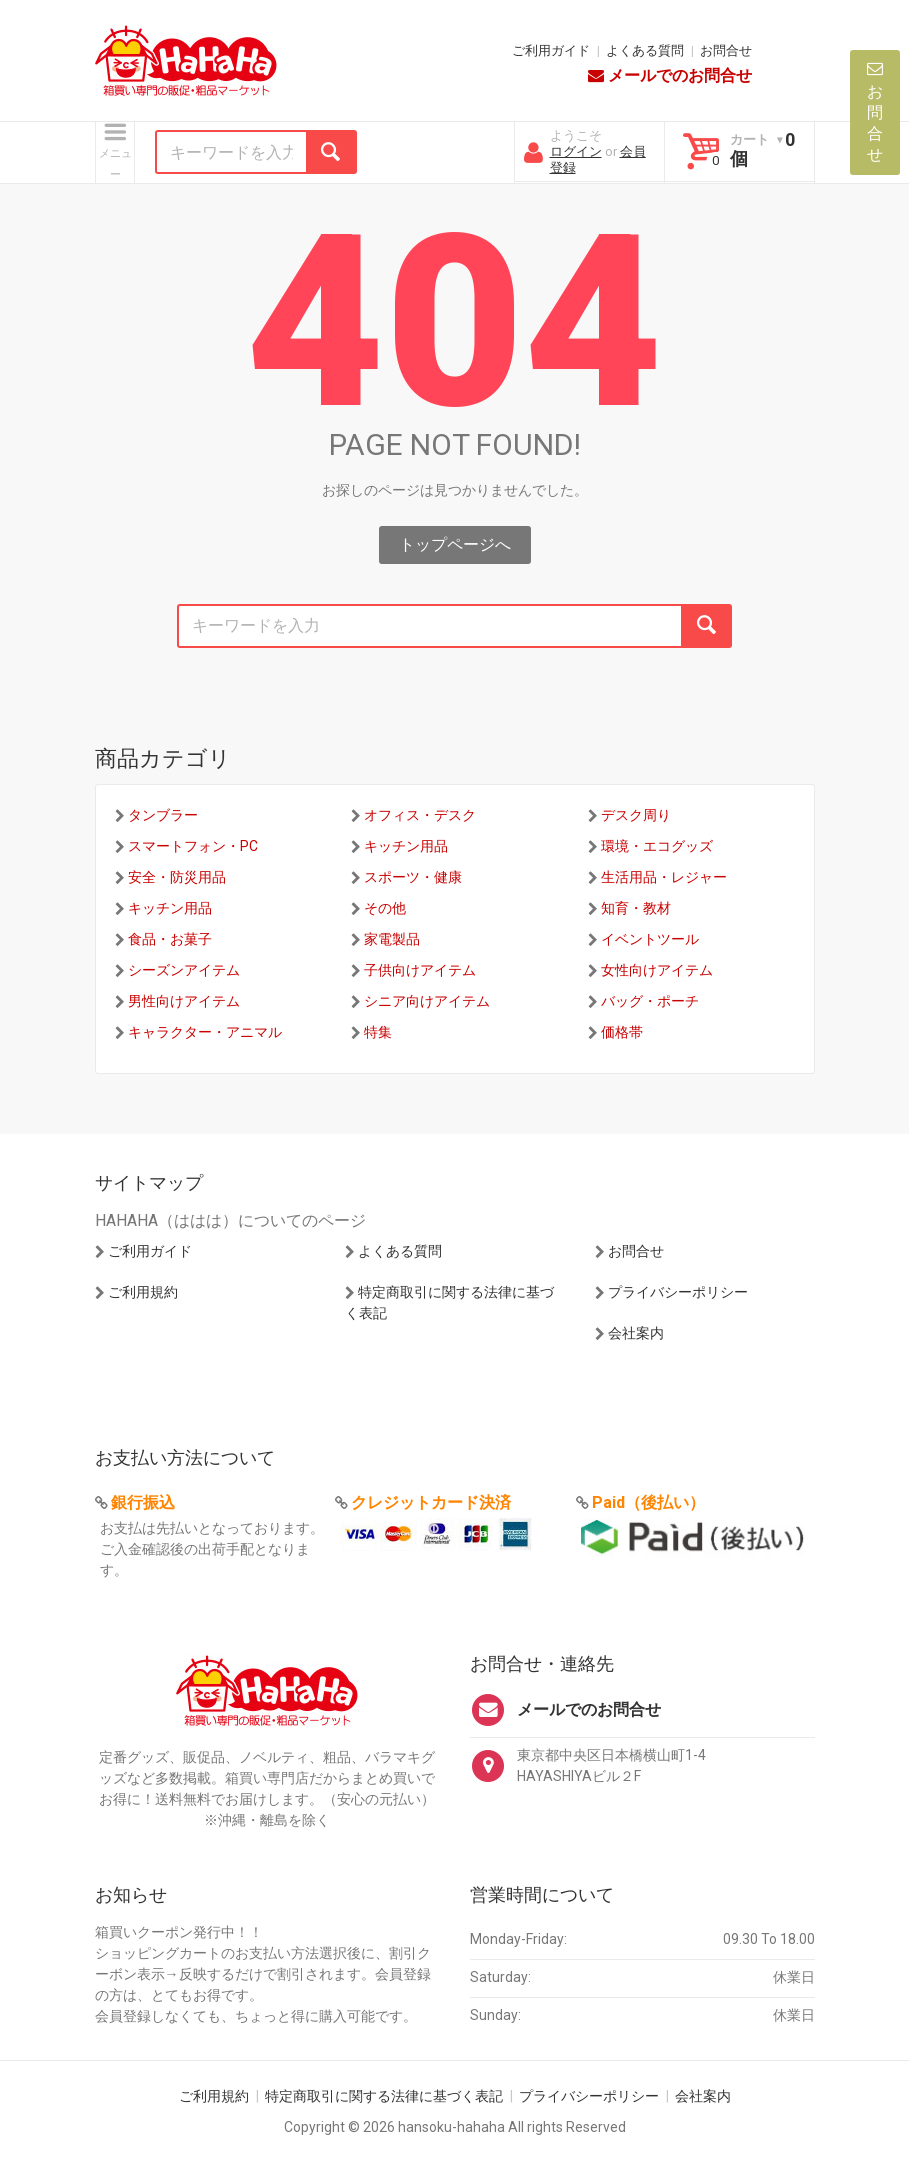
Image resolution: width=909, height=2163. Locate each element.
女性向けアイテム (657, 970)
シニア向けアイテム (427, 1001)
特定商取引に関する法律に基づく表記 (384, 2096)
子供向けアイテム (420, 970)
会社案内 (636, 1333)
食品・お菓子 (170, 939)
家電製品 (392, 939)
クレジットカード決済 (431, 1502)
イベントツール (650, 939)
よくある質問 (645, 50)
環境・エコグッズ (657, 846)
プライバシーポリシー (678, 1292)
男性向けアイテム (184, 1001)
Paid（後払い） (648, 1502)
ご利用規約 (143, 1292)
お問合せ (726, 50)
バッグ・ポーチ (650, 1001)
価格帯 (622, 1032)
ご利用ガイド (551, 50)
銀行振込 (143, 1502)
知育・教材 (636, 908)
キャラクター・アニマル (205, 1032)
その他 (385, 908)
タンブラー (163, 815)
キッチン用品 (406, 846)
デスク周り (636, 815)
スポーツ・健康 (413, 877)
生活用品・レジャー (664, 877)
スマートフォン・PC (193, 846)
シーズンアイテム (184, 970)
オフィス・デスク (420, 815)
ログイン (576, 151)
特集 (378, 1032)
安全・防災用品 (177, 877)
